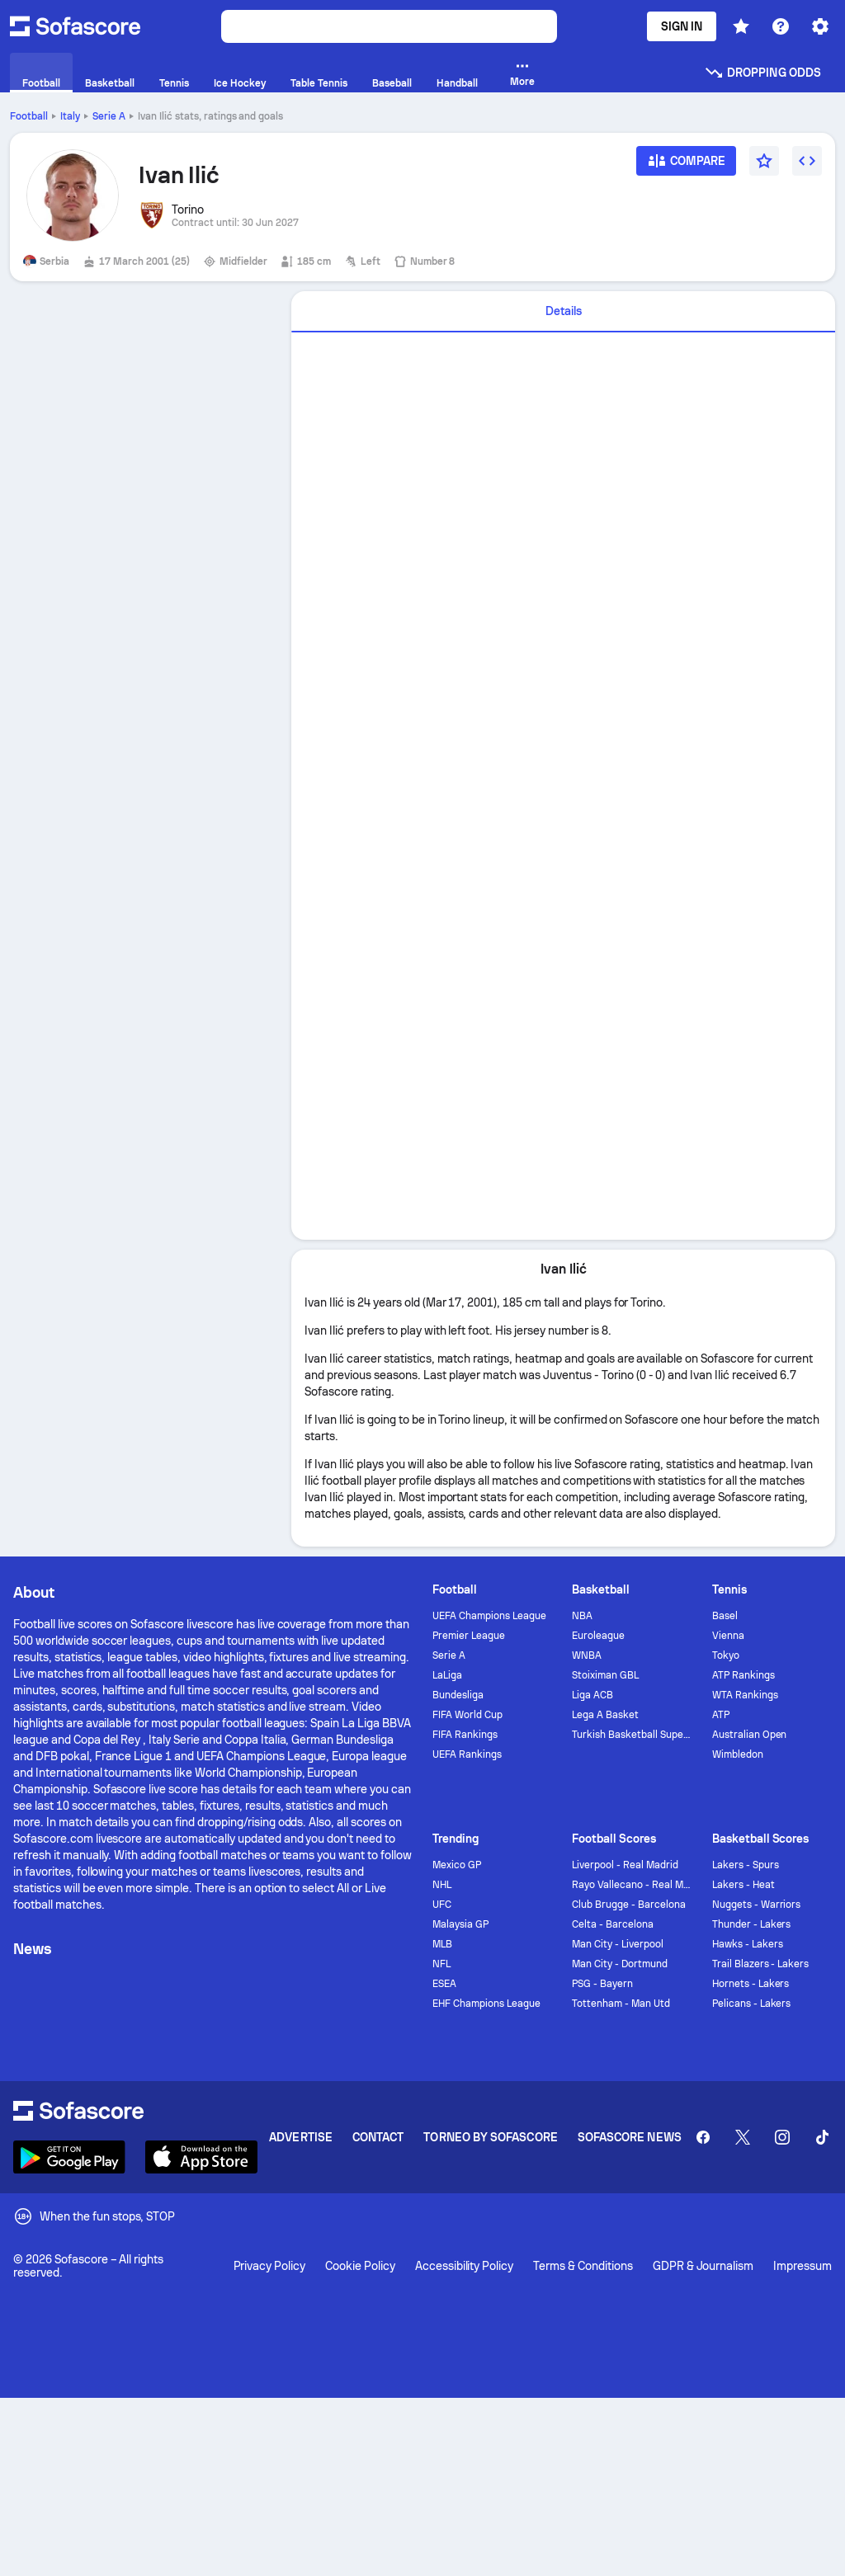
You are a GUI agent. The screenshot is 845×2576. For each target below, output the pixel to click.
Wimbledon (737, 1754)
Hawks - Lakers (747, 1944)
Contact (378, 2137)
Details (563, 311)
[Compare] (686, 166)
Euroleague (598, 1635)
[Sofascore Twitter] (743, 2137)
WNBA (587, 1655)
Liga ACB (592, 1695)
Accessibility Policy (464, 2265)
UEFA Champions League (489, 1616)
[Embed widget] (807, 161)
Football (29, 116)
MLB (442, 1944)
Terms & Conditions (583, 2265)
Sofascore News (630, 2137)
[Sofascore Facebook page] (703, 2137)
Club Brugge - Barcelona (628, 1904)
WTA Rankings (745, 1695)
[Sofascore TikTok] (822, 2137)
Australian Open (749, 1734)
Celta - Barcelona (613, 1924)
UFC (441, 1904)
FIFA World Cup (467, 1715)
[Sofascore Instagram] (782, 2137)
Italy (70, 116)
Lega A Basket (605, 1715)
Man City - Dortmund (620, 1964)
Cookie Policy (360, 2265)
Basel (725, 1616)
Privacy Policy (270, 2265)
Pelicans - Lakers (751, 2003)
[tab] (563, 311)
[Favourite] (764, 161)
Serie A (108, 116)
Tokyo (725, 1655)
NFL (441, 1964)
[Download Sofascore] (69, 2156)
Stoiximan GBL (605, 1675)
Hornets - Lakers (751, 1984)
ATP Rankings (743, 1675)
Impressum (802, 2265)
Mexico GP (456, 1865)
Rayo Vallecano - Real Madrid (632, 1885)
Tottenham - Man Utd (621, 2003)
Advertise (301, 2137)
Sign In (682, 26)
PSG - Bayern (602, 1984)
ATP (720, 1715)
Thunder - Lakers (751, 1924)
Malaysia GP (460, 1924)
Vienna (728, 1635)
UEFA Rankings (467, 1754)
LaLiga (447, 1675)
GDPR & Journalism (703, 2265)
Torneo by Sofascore (490, 2137)
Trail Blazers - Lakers (760, 1964)
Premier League (468, 1635)
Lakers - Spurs (745, 1865)
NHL (441, 1885)
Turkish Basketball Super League (632, 1734)
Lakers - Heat (743, 1885)
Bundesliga (458, 1695)
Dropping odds (762, 72)
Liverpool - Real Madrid (624, 1865)
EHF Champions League (486, 2003)
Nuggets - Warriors (756, 1904)
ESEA (444, 1984)
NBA (582, 1616)
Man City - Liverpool (617, 1944)
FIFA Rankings (465, 1734)
